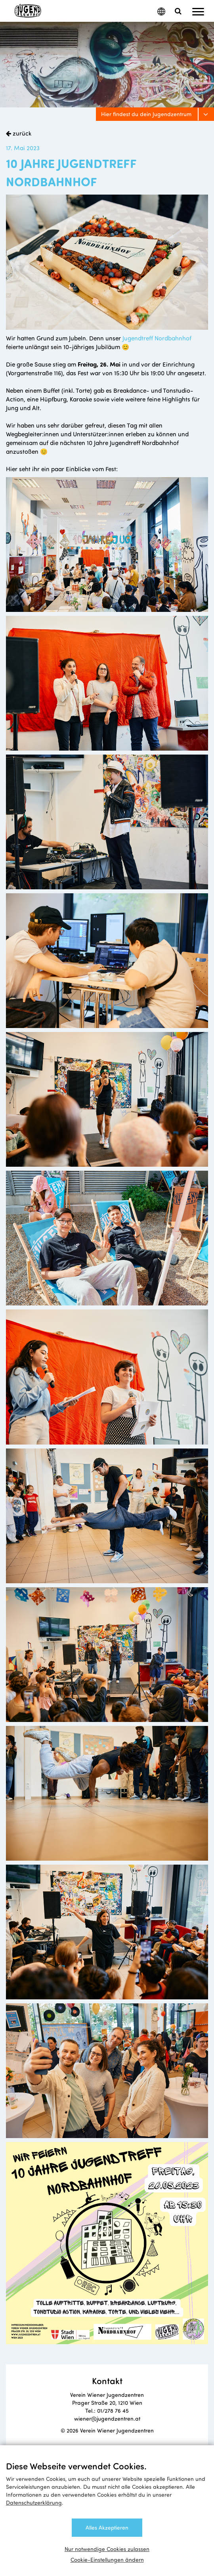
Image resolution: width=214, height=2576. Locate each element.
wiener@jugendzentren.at (107, 2418)
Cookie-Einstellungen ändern (107, 2559)
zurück (21, 133)
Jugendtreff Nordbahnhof (156, 338)
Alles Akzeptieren (107, 2527)
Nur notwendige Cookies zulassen (107, 2549)
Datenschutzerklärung (34, 2502)
